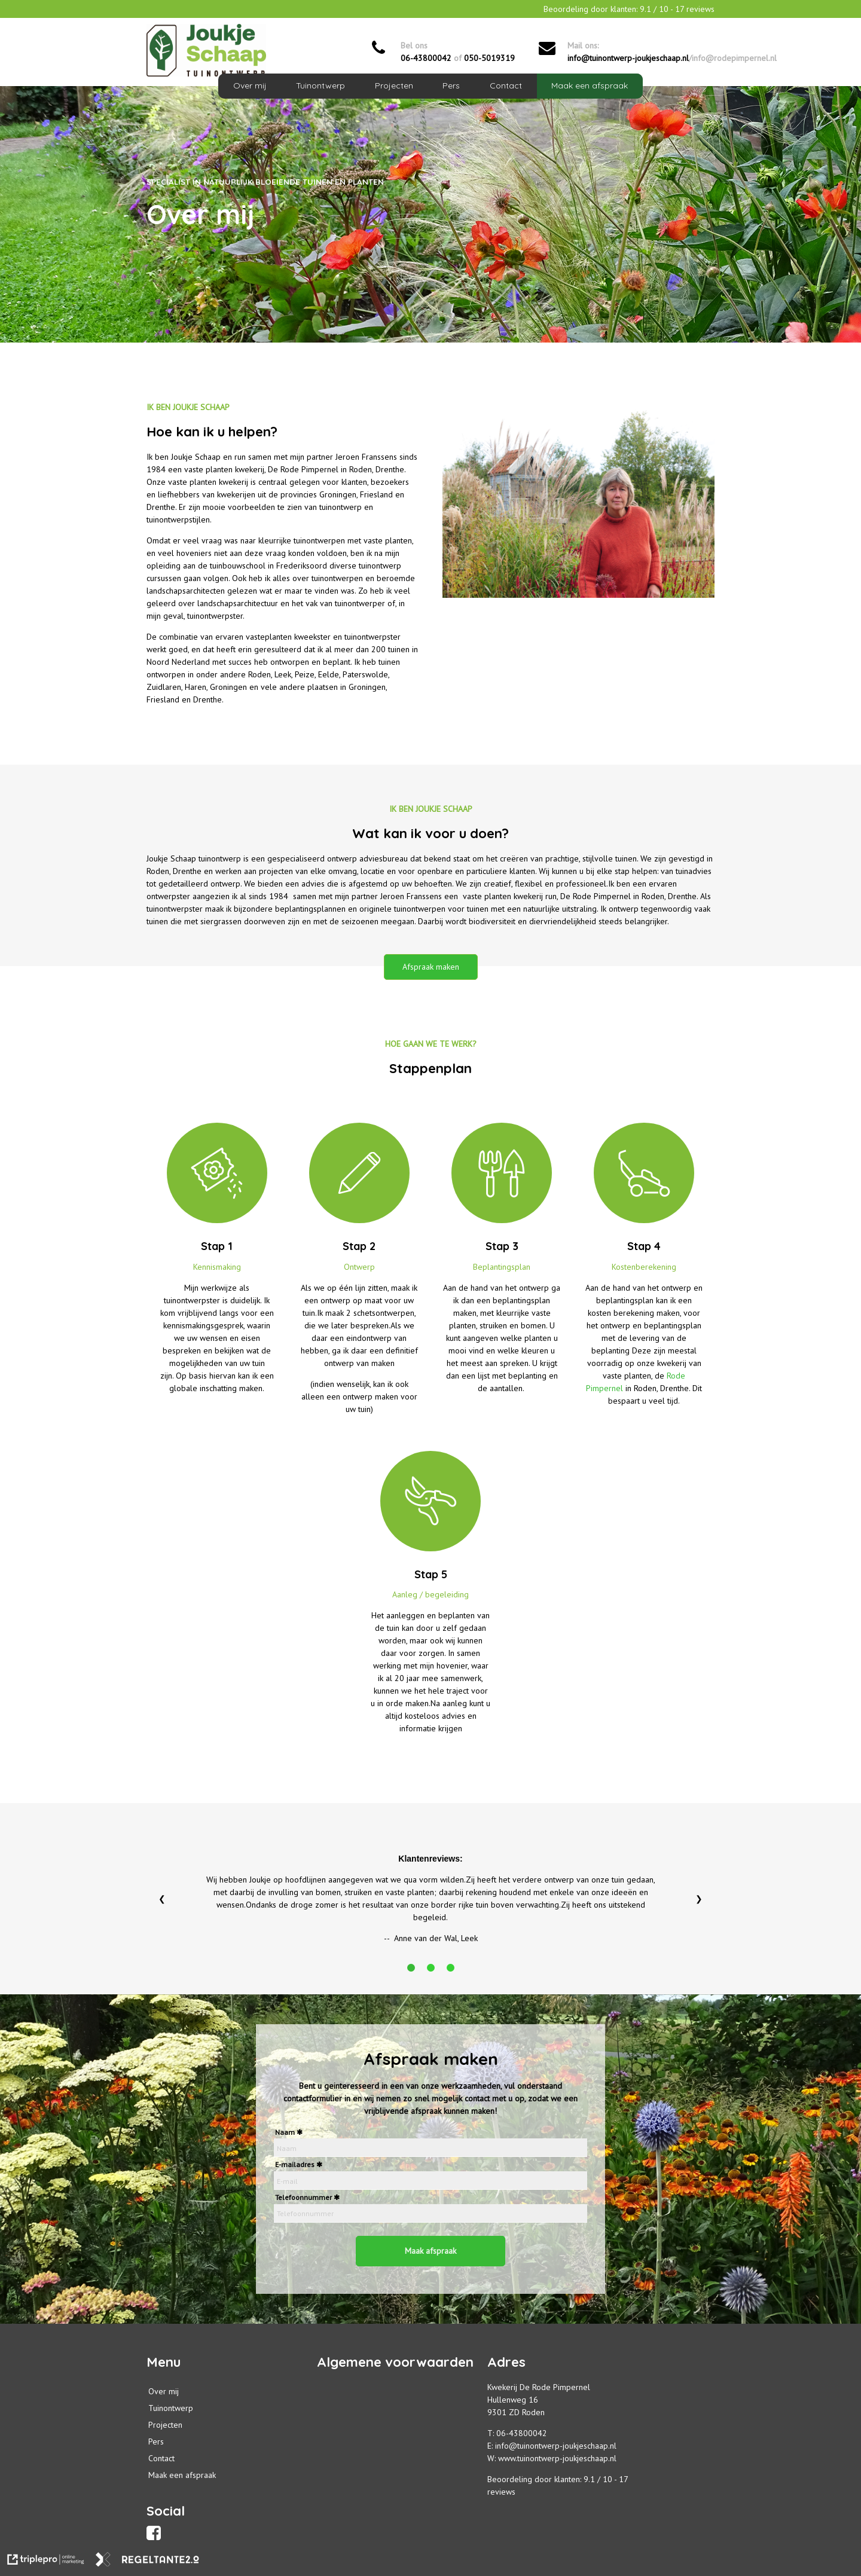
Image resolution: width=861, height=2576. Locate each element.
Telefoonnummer (303, 2197)
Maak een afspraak (589, 85)
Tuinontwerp (320, 85)
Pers (451, 85)
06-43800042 (426, 58)
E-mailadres (295, 2164)
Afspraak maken (430, 966)
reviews (501, 2491)
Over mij (250, 85)
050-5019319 (489, 58)
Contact (506, 85)
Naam (285, 2132)
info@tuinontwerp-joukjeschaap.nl (628, 58)
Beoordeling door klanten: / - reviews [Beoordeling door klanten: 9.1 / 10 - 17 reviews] (629, 9)
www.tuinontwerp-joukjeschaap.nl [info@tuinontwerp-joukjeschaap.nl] (557, 2458)
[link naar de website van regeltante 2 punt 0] (147, 2561)
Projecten (394, 85)
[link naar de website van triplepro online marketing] (46, 2561)
